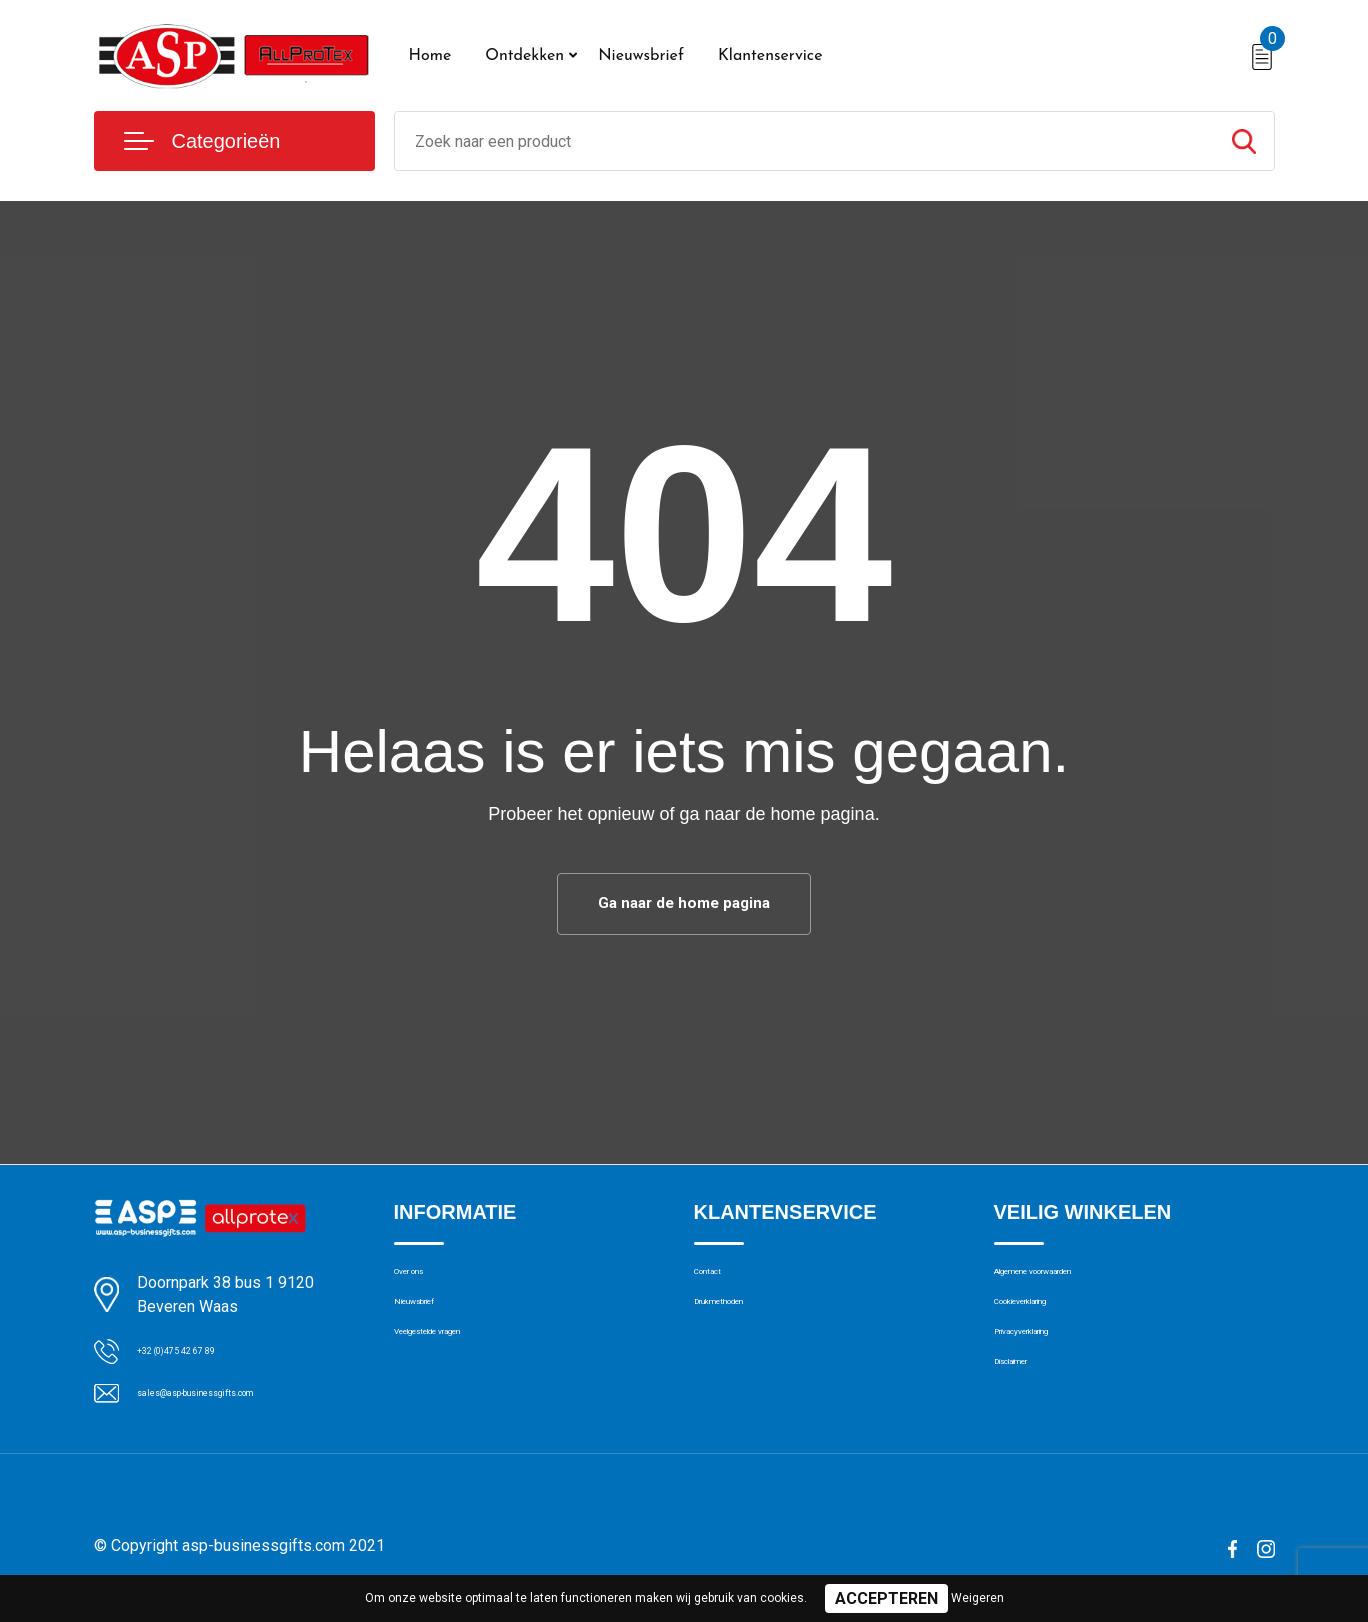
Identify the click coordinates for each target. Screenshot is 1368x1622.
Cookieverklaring (1048, 1326)
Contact (720, 1283)
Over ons (423, 1283)
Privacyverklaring (1048, 1369)
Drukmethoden (742, 1326)
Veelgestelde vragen (460, 1369)
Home (430, 56)
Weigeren (977, 1598)
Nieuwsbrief (641, 56)
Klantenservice (770, 56)
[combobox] (804, 141)
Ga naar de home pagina (684, 905)
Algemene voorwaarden (1072, 1283)
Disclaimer (1028, 1412)
